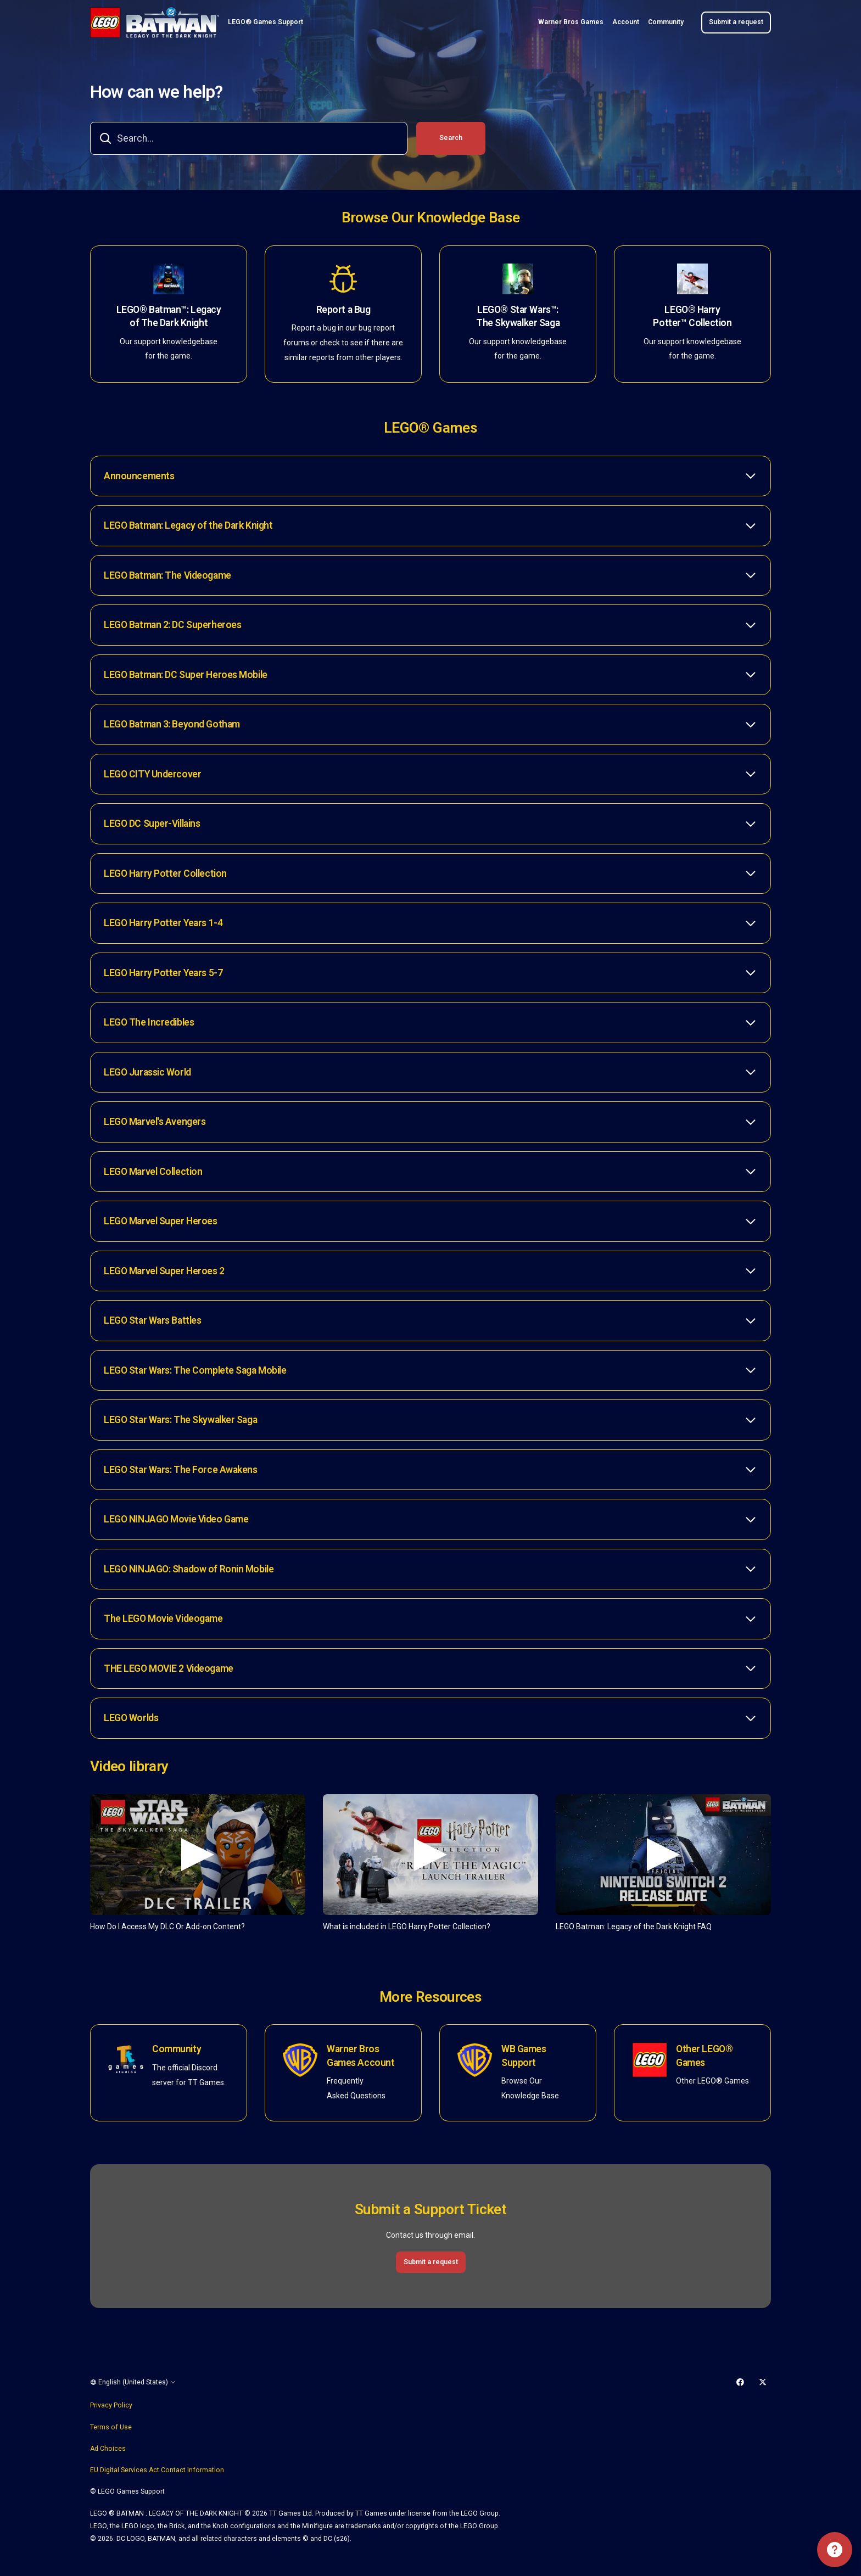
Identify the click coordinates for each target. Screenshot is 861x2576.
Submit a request (736, 22)
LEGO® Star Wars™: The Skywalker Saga (518, 316)
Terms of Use (111, 2427)
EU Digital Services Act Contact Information (157, 2470)
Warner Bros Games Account (360, 2055)
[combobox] (248, 138)
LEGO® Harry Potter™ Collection (692, 316)
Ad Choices (108, 2448)
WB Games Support (523, 2055)
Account (625, 22)
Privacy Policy (111, 2405)
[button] (430, 476)
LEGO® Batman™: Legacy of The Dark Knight (168, 316)
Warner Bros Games (570, 22)
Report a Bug (343, 309)
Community (666, 22)
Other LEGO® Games (704, 2055)
